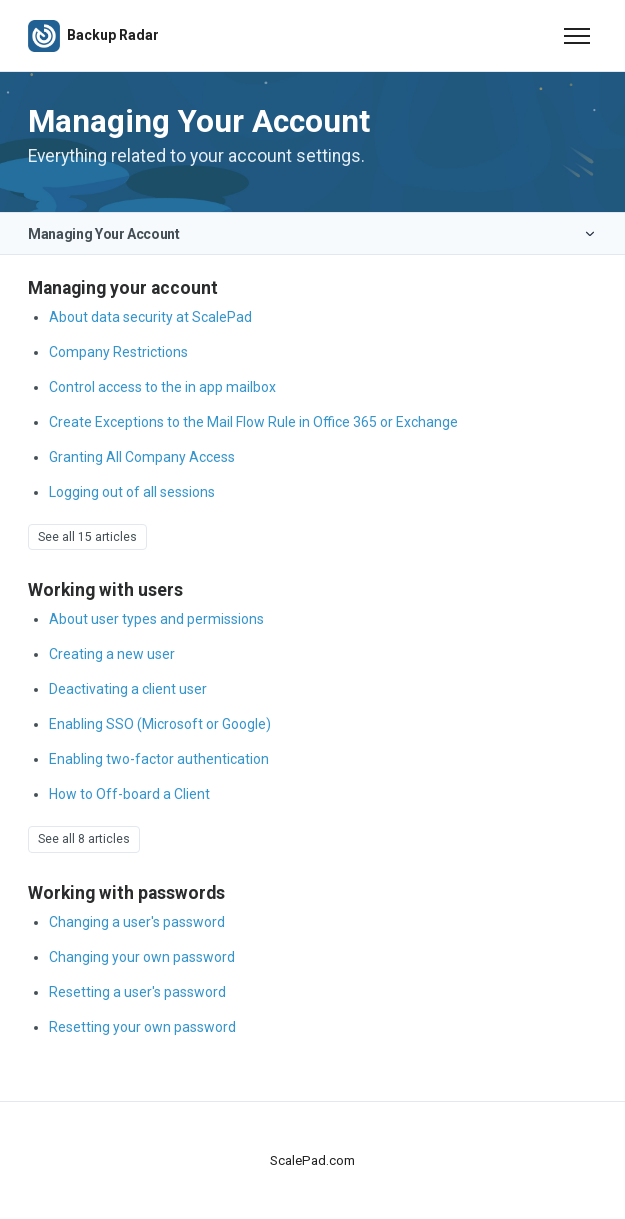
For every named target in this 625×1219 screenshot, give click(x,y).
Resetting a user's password (137, 992)
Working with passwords (126, 893)
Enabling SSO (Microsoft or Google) (160, 724)
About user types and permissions (156, 619)
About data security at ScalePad (150, 317)
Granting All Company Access (142, 457)
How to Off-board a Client (129, 794)
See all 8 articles (84, 839)
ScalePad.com (312, 1160)
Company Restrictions (118, 352)
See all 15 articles (87, 537)
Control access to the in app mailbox (162, 387)
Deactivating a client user (128, 689)
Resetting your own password (142, 1027)
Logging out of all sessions (132, 492)
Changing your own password (142, 957)
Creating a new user (112, 654)
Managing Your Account (104, 234)
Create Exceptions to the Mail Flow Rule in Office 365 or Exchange (253, 422)
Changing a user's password (137, 922)
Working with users (105, 590)
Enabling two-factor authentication (159, 759)
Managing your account (123, 288)
